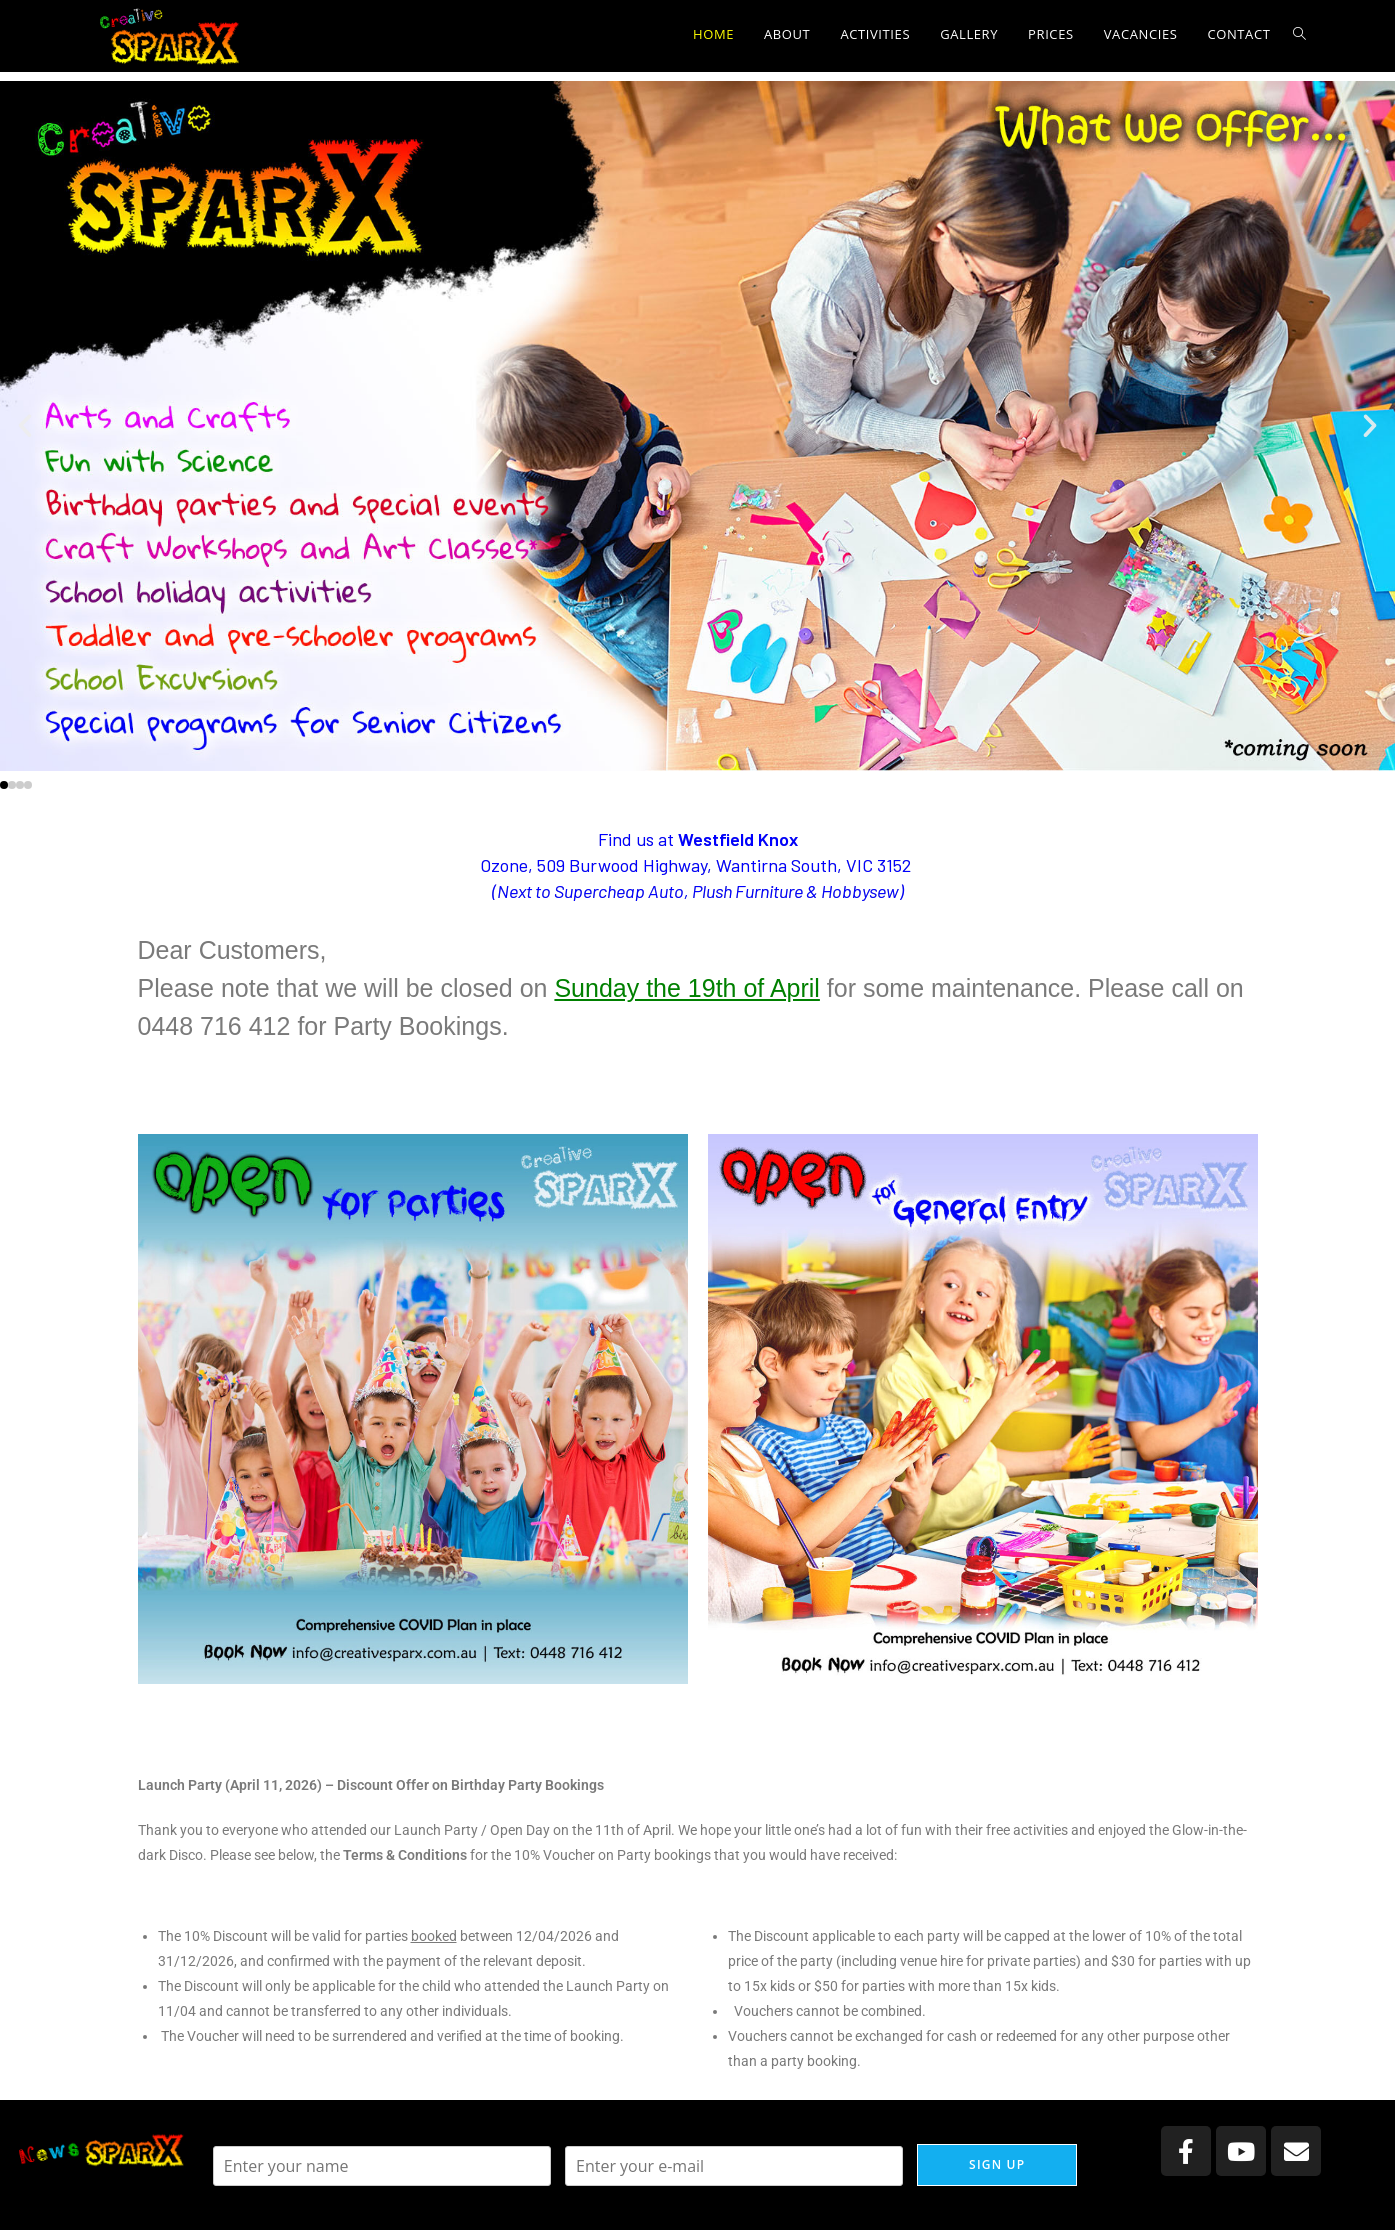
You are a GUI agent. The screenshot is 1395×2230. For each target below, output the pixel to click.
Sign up (997, 2164)
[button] (25, 426)
